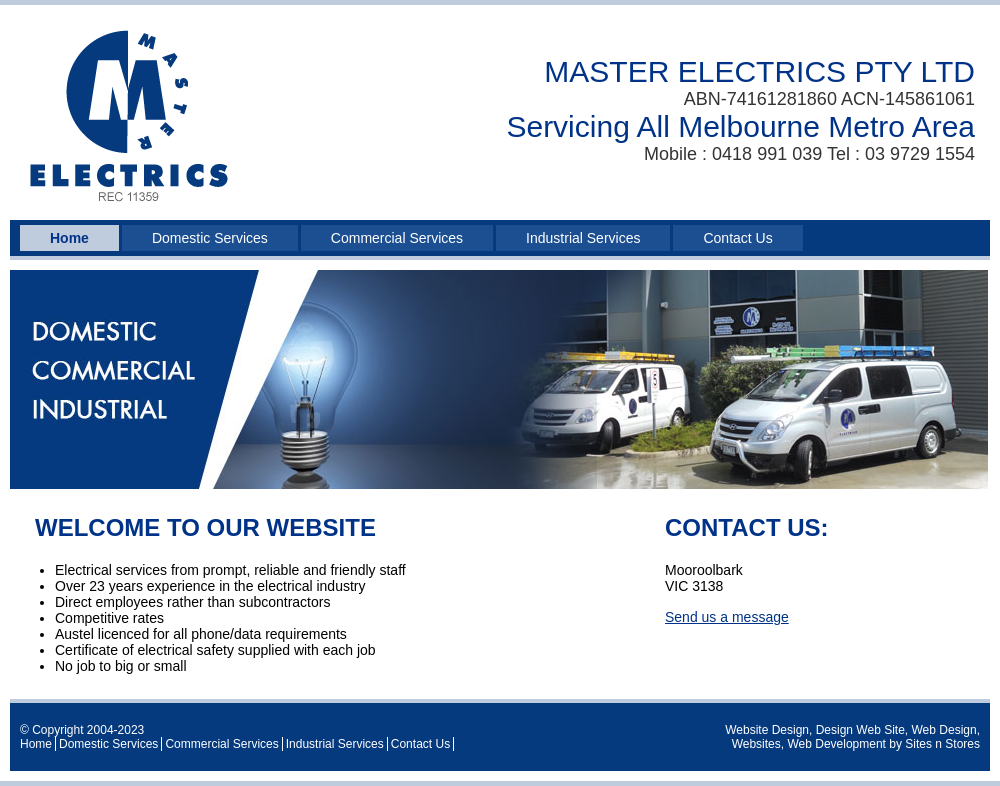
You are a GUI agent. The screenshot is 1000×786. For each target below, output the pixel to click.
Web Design (944, 730)
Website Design (767, 730)
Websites (756, 744)
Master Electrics (129, 117)
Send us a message (727, 617)
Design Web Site (860, 730)
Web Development (836, 744)
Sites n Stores (942, 744)
